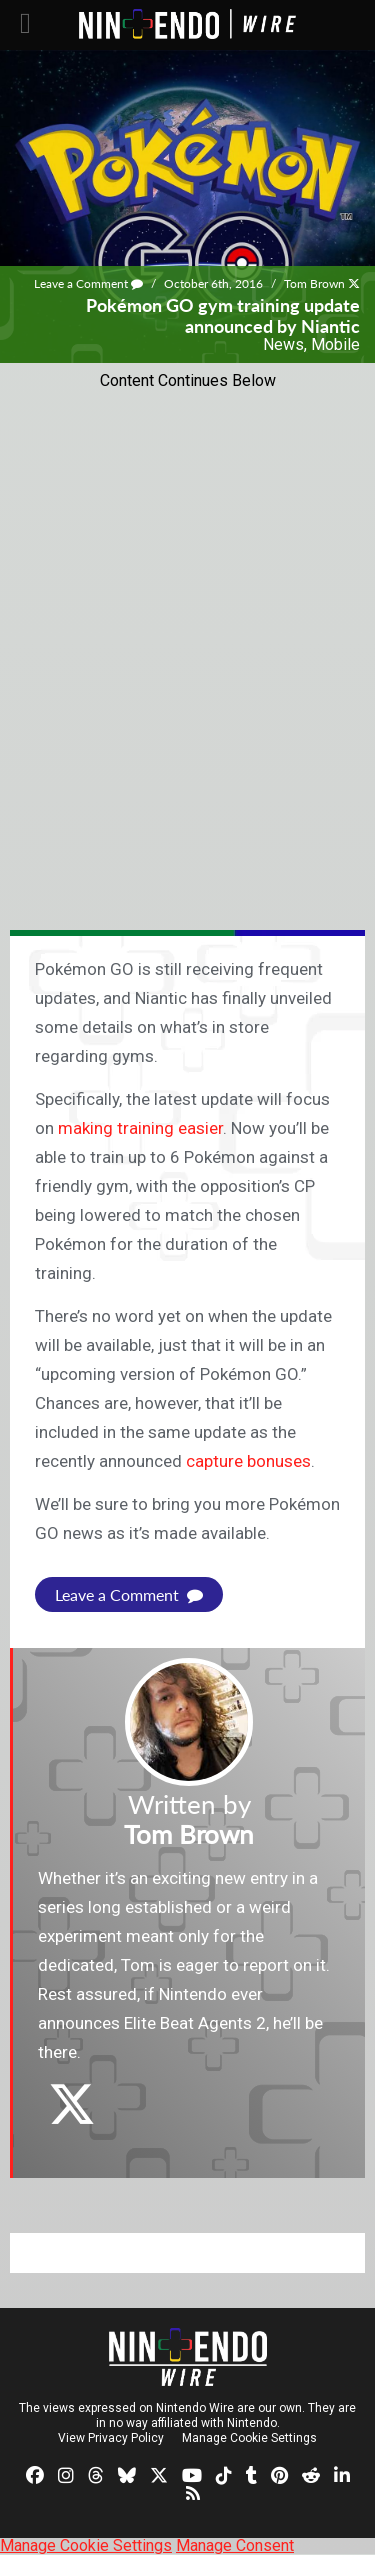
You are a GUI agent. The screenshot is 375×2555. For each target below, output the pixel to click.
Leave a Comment (88, 283)
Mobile (335, 344)
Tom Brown (314, 283)
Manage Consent (235, 2545)
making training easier (140, 1128)
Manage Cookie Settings (249, 2438)
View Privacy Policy (111, 2438)
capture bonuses (248, 1461)
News (283, 344)
